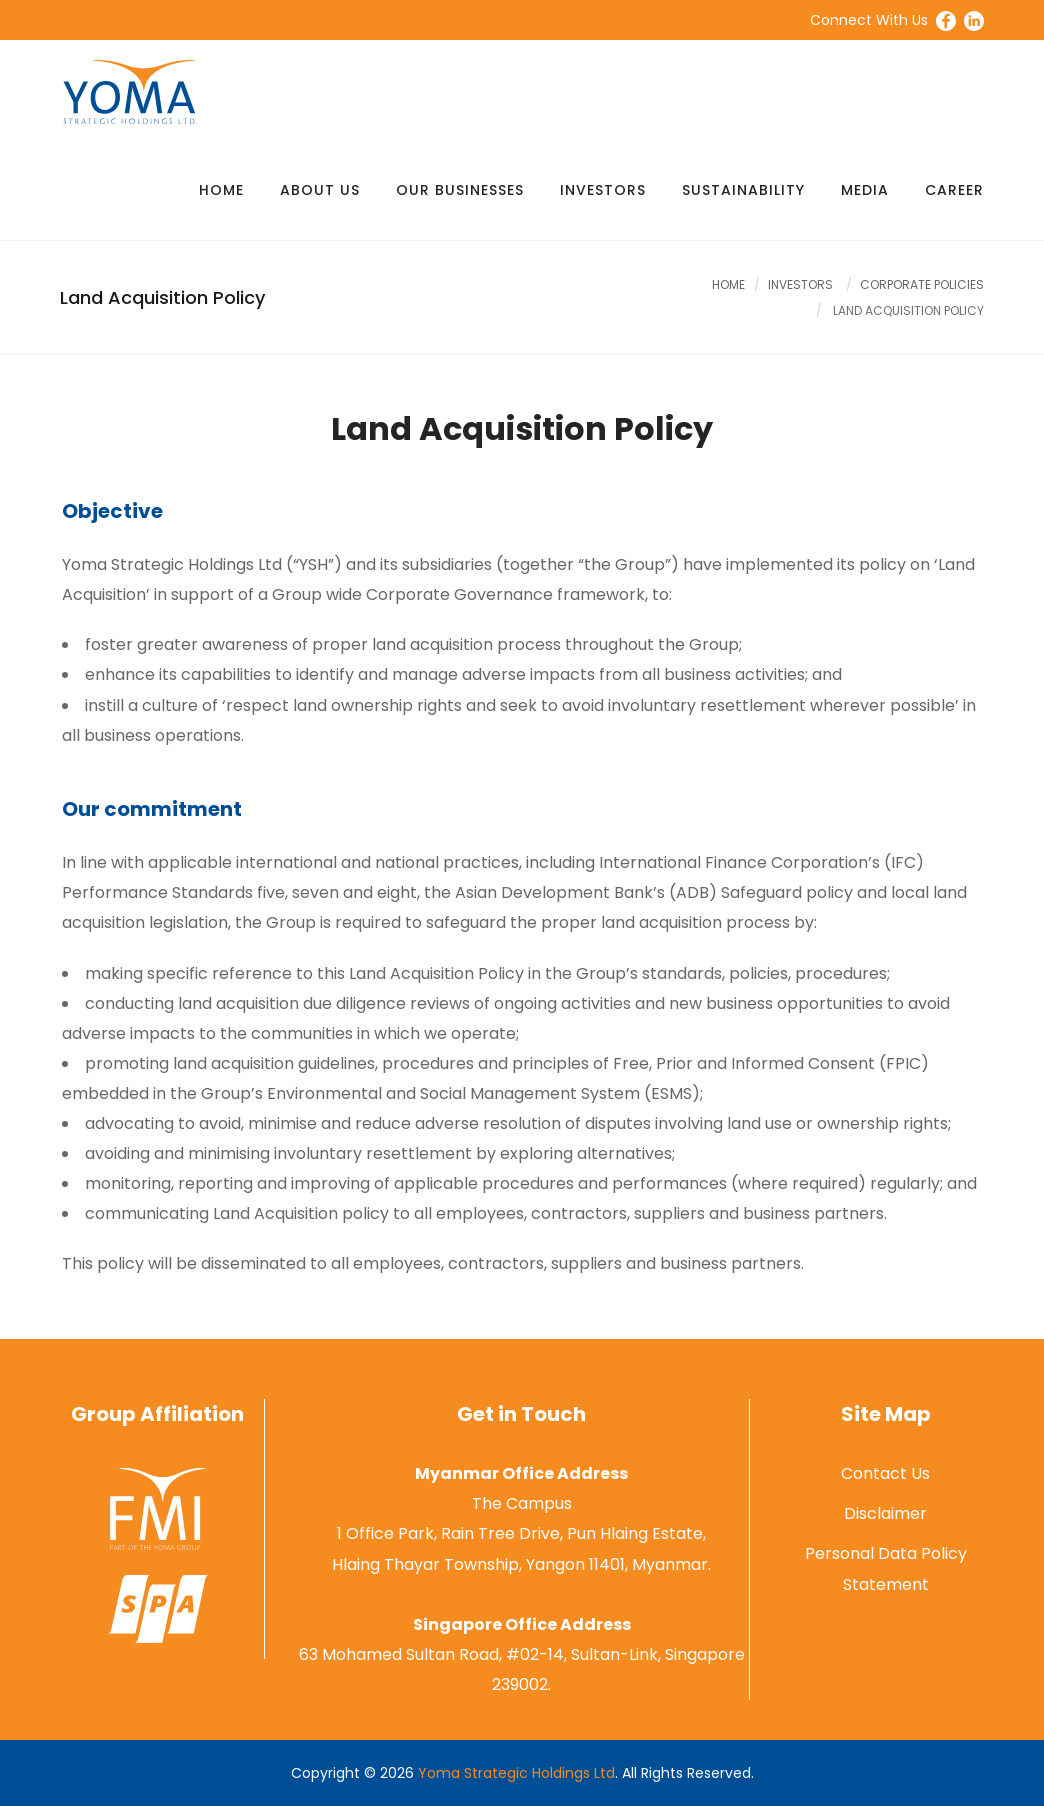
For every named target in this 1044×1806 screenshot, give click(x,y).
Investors (603, 190)
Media (865, 190)
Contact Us (885, 1473)
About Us (320, 190)
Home (221, 190)
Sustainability (743, 190)
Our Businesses (460, 190)
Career (954, 190)
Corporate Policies (922, 284)
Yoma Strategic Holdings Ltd (516, 1773)
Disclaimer (885, 1513)
